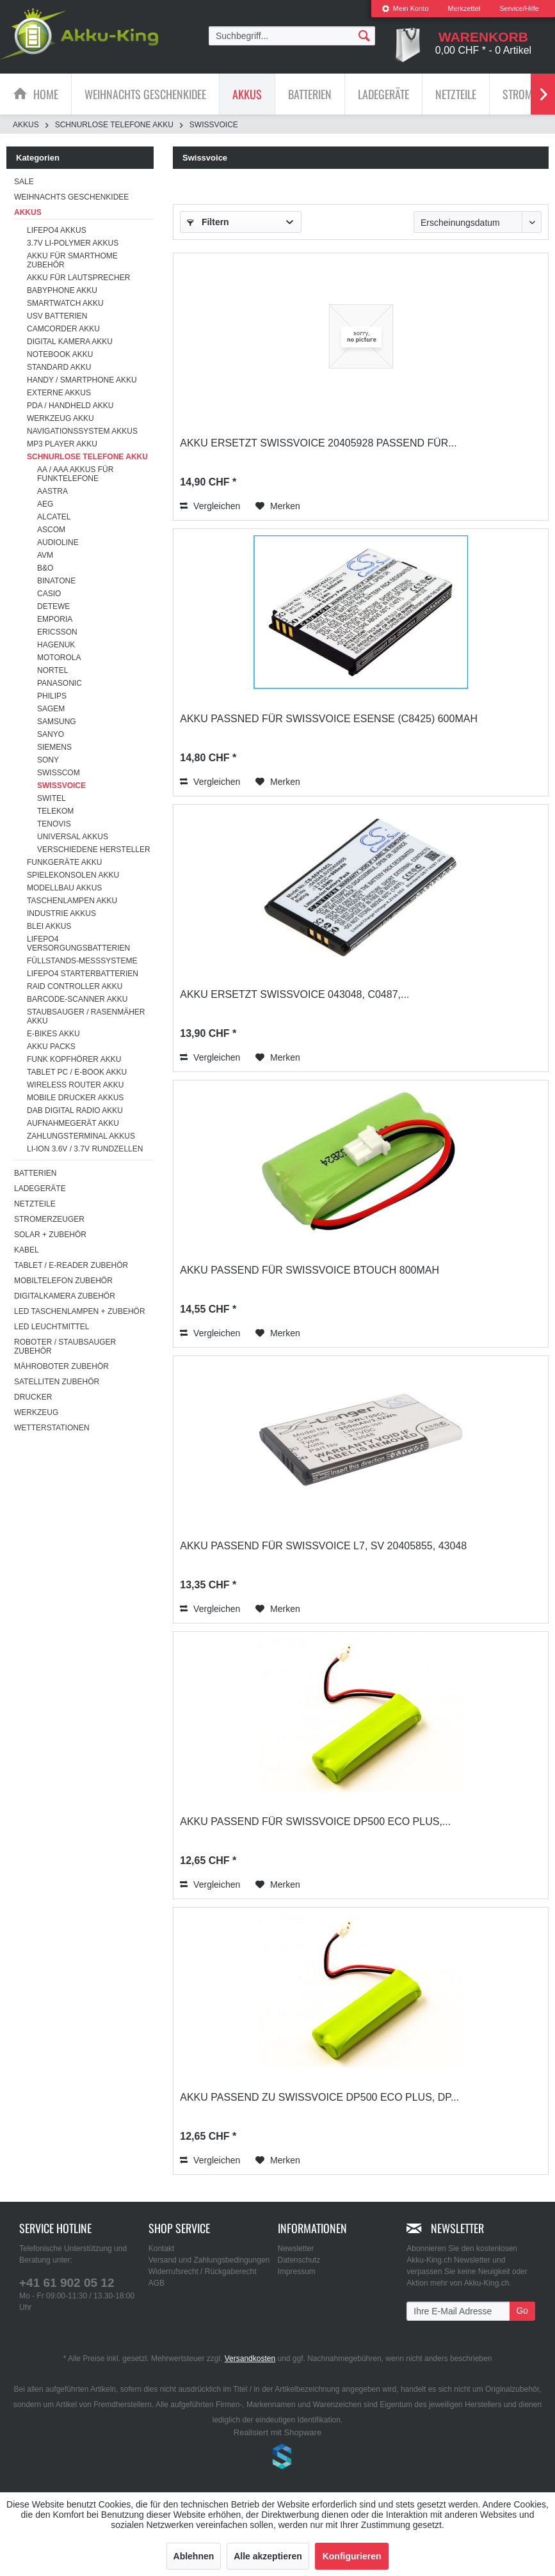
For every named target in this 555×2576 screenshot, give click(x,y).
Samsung (56, 721)
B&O (45, 568)
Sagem (51, 708)
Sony (48, 759)
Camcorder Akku (63, 328)
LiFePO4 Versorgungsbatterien (78, 943)
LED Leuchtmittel (51, 1326)
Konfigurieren (352, 2556)
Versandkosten (250, 2358)
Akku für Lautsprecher (78, 277)
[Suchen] (364, 35)
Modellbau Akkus (64, 887)
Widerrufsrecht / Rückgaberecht (203, 2271)
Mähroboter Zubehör (61, 1366)
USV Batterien (57, 316)
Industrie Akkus (61, 913)
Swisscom (58, 772)
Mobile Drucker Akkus (75, 1097)
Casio (49, 593)
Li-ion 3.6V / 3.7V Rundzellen (85, 1148)
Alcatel (53, 516)
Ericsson (57, 632)
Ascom (51, 529)
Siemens (54, 747)
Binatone (56, 580)
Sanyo (50, 734)
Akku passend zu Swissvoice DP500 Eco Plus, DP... (319, 2097)
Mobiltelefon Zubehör (63, 1280)
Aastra (52, 491)
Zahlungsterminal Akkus (81, 1136)
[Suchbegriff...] (292, 35)
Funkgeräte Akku (64, 862)
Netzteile (35, 1203)
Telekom (55, 811)
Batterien (35, 1173)
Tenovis (54, 823)
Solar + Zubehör (50, 1234)
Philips (52, 695)
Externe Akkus (59, 392)
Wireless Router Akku (75, 1084)
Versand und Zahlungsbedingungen (209, 2260)
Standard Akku (59, 367)
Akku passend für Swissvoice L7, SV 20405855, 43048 (323, 1545)
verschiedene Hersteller (93, 849)
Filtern (208, 222)
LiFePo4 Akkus (56, 230)
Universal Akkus (72, 836)
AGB (157, 2283)
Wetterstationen (52, 1427)
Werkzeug (36, 1412)
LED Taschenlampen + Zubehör (79, 1311)
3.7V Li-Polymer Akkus (72, 243)
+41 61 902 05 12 (66, 2282)
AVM (45, 555)
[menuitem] (405, 9)
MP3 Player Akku (62, 443)
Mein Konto (405, 8)
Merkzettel (464, 8)
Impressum (297, 2271)
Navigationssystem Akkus (82, 431)
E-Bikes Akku (53, 1033)
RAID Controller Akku (74, 986)
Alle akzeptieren (268, 2556)
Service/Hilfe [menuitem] (519, 8)
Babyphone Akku (62, 290)
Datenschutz (299, 2260)
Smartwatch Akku (65, 303)
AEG (45, 504)
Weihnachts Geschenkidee (71, 197)
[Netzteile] (455, 94)
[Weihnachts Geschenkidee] (145, 94)
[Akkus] (247, 94)
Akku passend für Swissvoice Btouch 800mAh (309, 1270)
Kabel (26, 1249)
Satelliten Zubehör (56, 1381)
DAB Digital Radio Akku (75, 1110)
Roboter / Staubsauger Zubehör (65, 1346)
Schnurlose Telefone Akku (87, 456)
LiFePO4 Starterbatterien (82, 973)
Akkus (28, 212)
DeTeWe (53, 606)
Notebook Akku (60, 354)
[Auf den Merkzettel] (277, 506)
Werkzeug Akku (60, 418)
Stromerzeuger (49, 1219)
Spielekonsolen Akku (73, 875)
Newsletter (296, 2248)
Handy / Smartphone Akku (82, 379)
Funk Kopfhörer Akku (74, 1059)
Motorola (59, 657)
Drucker (33, 1397)
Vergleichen (210, 506)
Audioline (58, 542)
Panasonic (59, 683)
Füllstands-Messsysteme (82, 960)
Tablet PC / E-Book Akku (77, 1072)
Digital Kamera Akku (70, 341)
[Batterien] (309, 94)
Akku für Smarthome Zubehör (72, 260)
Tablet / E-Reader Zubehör (71, 1265)
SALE (24, 181)
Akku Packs (51, 1046)
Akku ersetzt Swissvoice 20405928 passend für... (318, 443)
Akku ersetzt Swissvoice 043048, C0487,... (294, 994)
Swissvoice (61, 785)
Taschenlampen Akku (72, 900)
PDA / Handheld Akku (70, 405)
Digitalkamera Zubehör (64, 1296)
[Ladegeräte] (383, 94)
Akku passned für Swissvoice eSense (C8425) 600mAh (329, 718)
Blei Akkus (49, 926)
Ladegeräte (40, 1188)
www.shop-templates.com (277, 2458)
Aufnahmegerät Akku (73, 1123)
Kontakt (162, 2248)
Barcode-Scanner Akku (77, 999)
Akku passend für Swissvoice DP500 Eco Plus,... (315, 1821)
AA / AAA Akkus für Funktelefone (75, 474)
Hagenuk (56, 644)
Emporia (54, 619)
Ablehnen (193, 2556)
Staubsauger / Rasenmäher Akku (86, 1016)
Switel (51, 798)
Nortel (52, 670)
